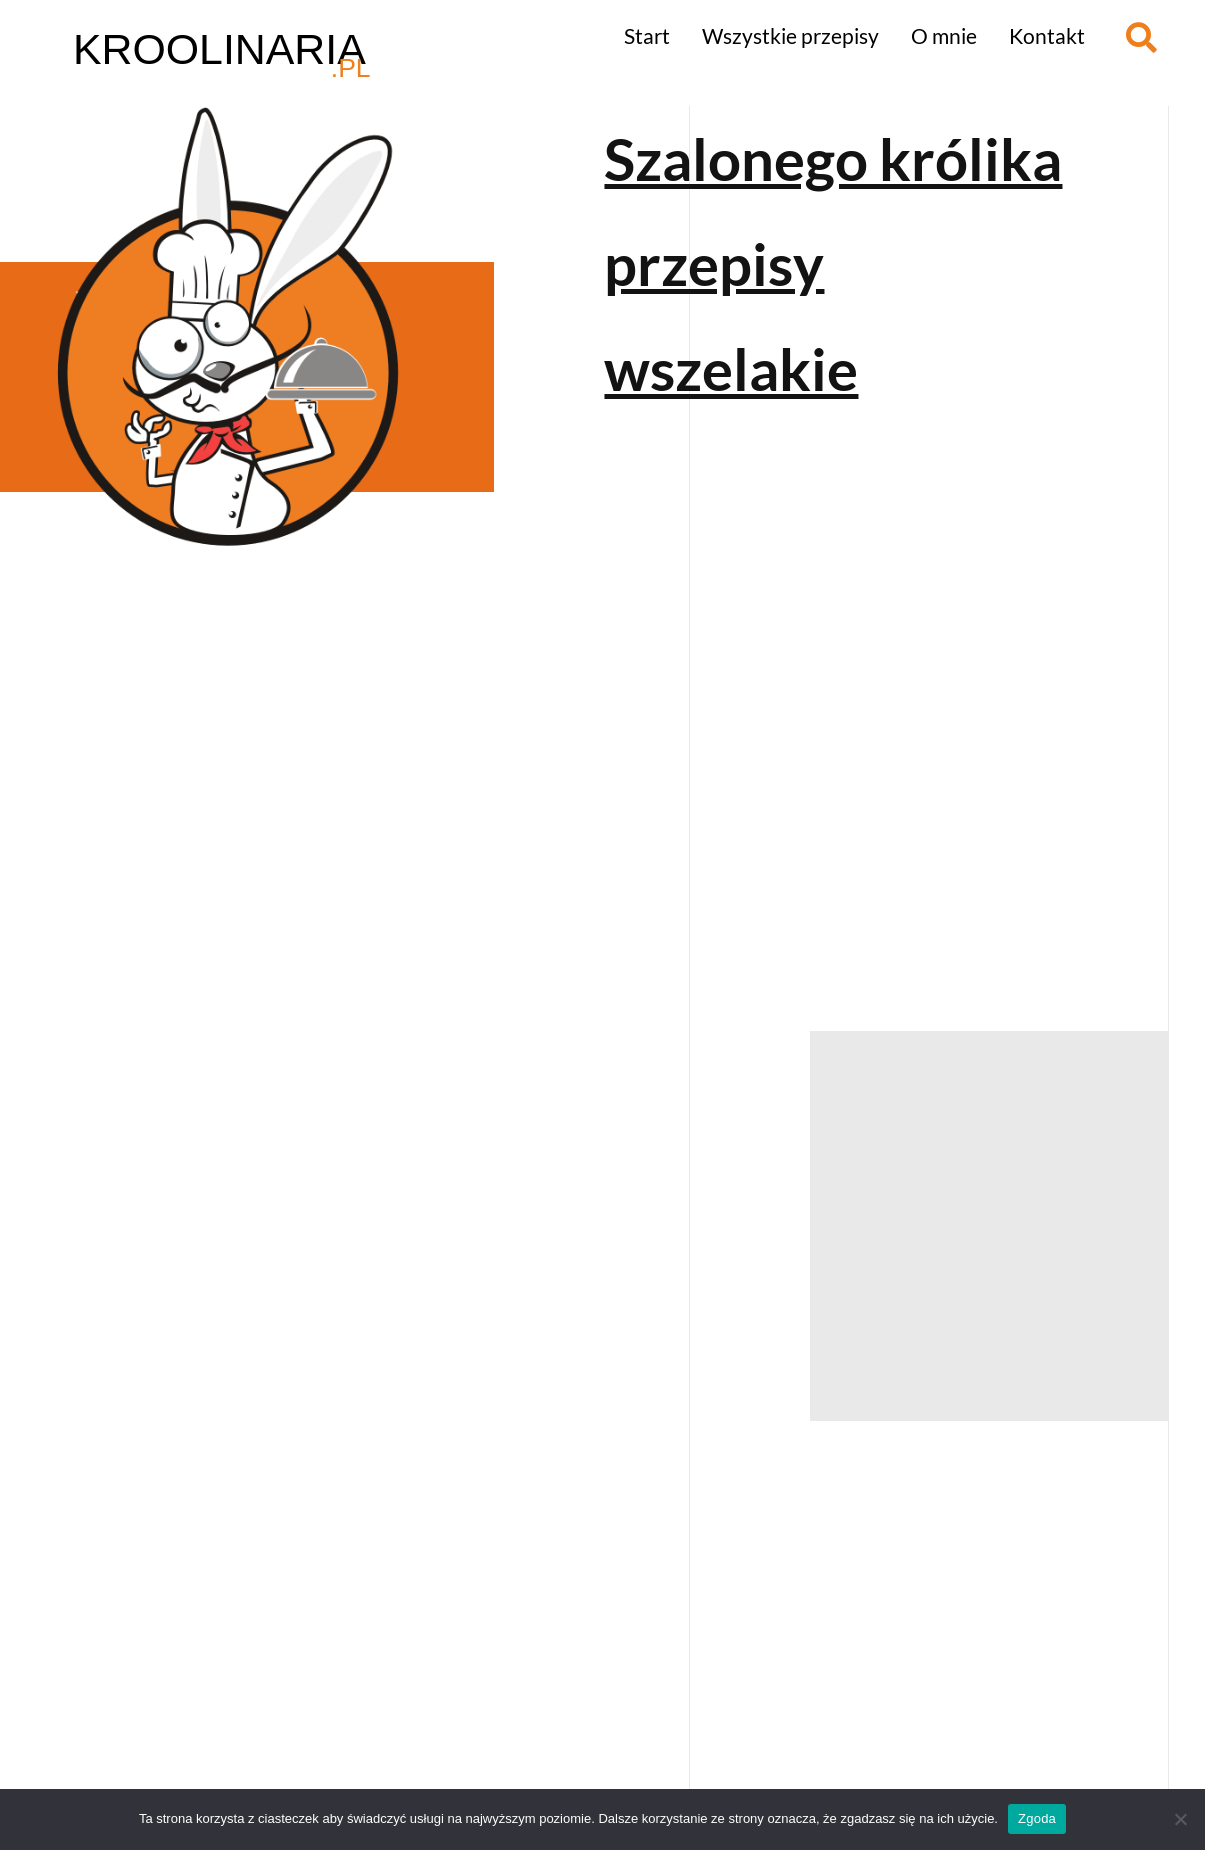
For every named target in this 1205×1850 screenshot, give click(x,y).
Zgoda (1037, 1818)
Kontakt (1047, 35)
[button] (1141, 37)
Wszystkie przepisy (790, 35)
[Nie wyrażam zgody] (1180, 1819)
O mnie (944, 35)
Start (647, 35)
